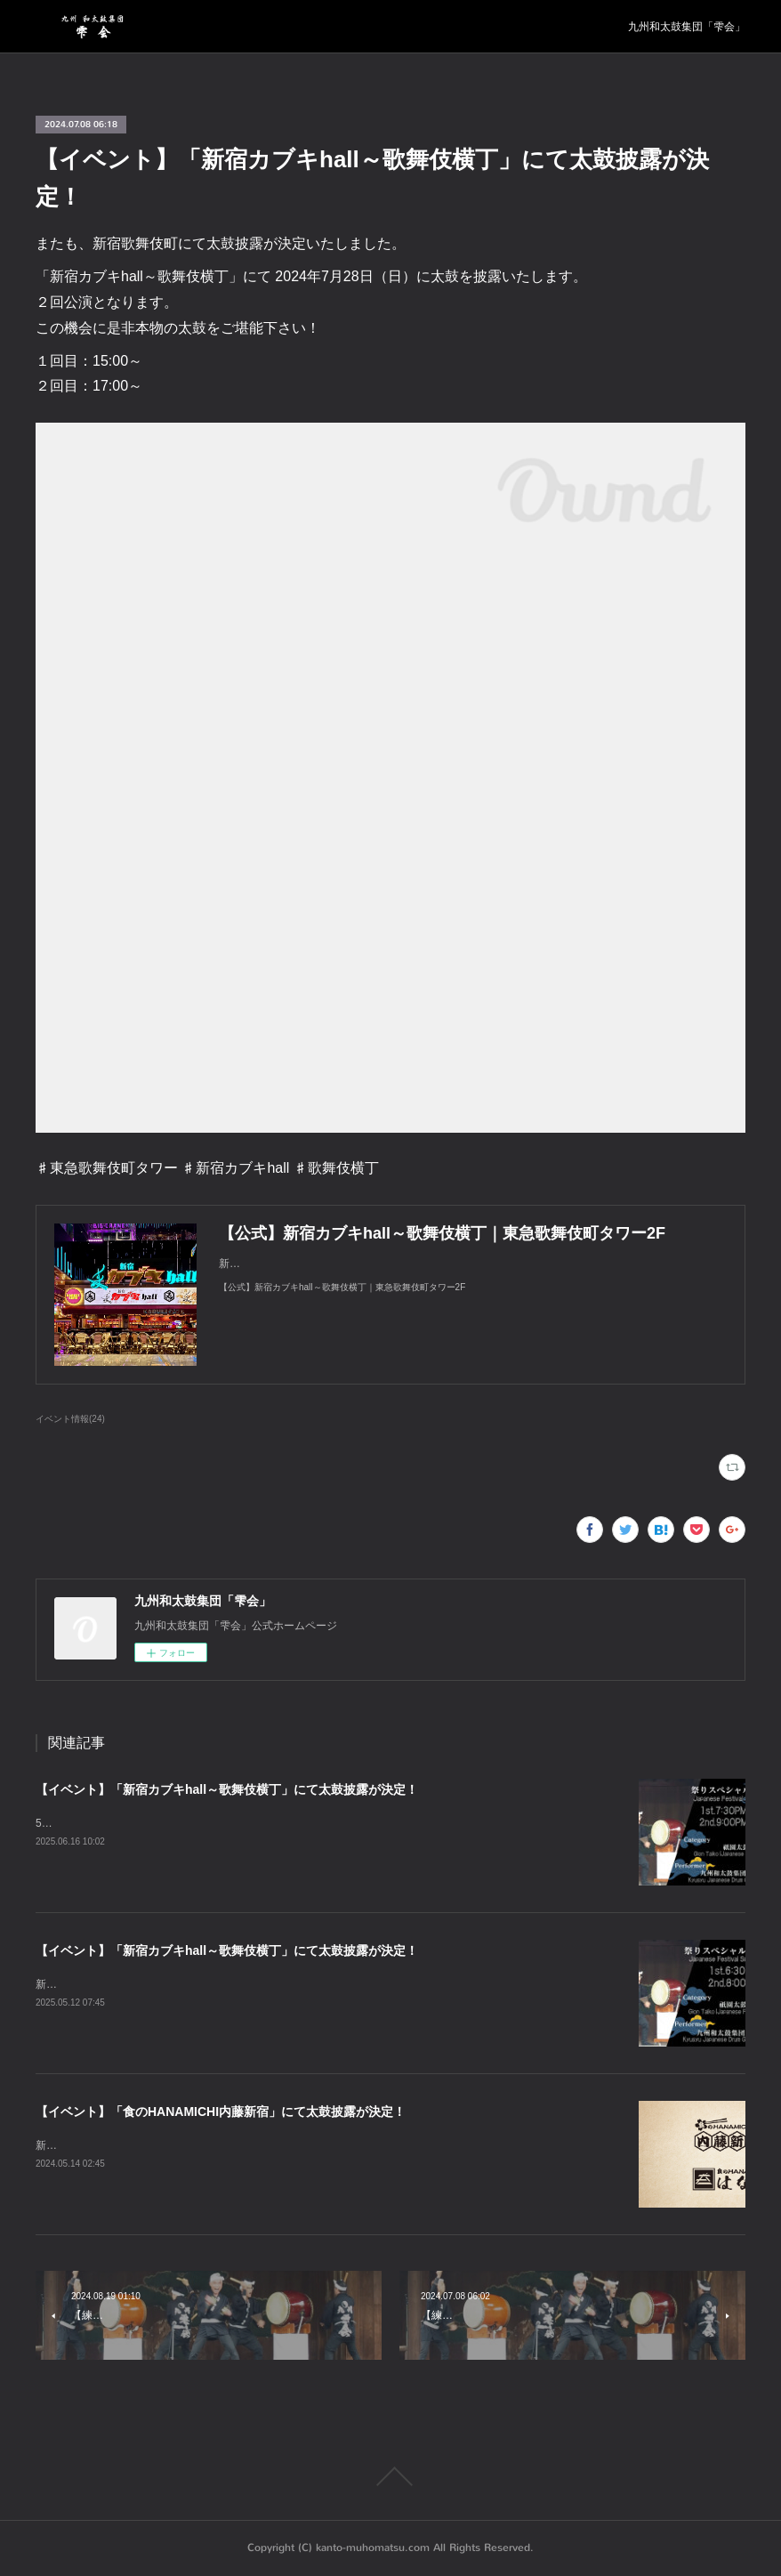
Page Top (390, 2476)
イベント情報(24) (70, 1419)
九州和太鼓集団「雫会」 (686, 27)
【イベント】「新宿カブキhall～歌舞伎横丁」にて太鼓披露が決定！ (227, 1789)
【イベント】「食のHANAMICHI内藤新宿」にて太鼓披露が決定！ (221, 2111)
